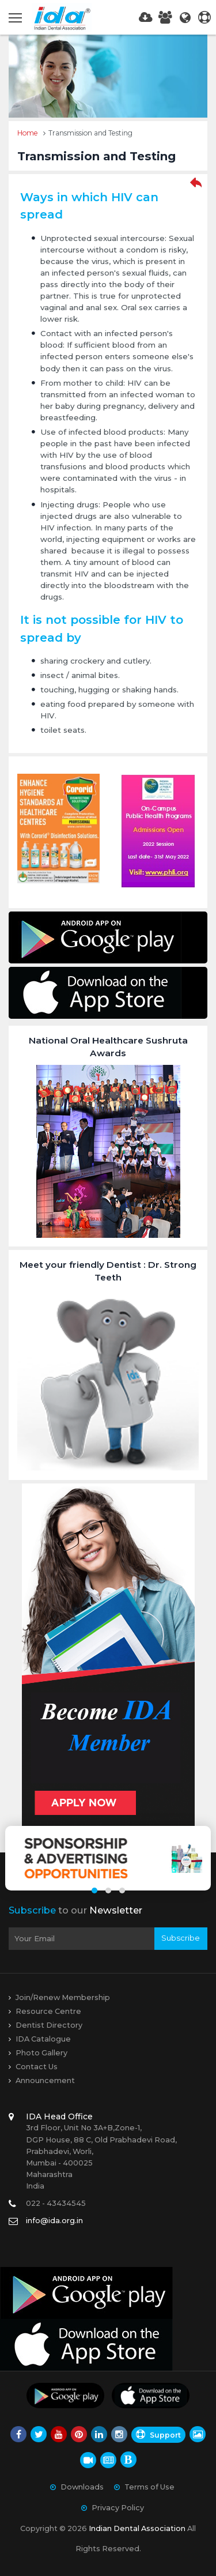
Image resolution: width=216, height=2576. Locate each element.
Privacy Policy (118, 2507)
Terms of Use (149, 2487)
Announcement (45, 2080)
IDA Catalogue (43, 2039)
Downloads (82, 2487)
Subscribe (180, 1937)
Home (27, 133)
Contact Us (37, 2066)
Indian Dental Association (137, 2528)
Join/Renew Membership (63, 1997)
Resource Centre (48, 2011)
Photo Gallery (41, 2052)
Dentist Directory (49, 2025)
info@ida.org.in (54, 2220)
